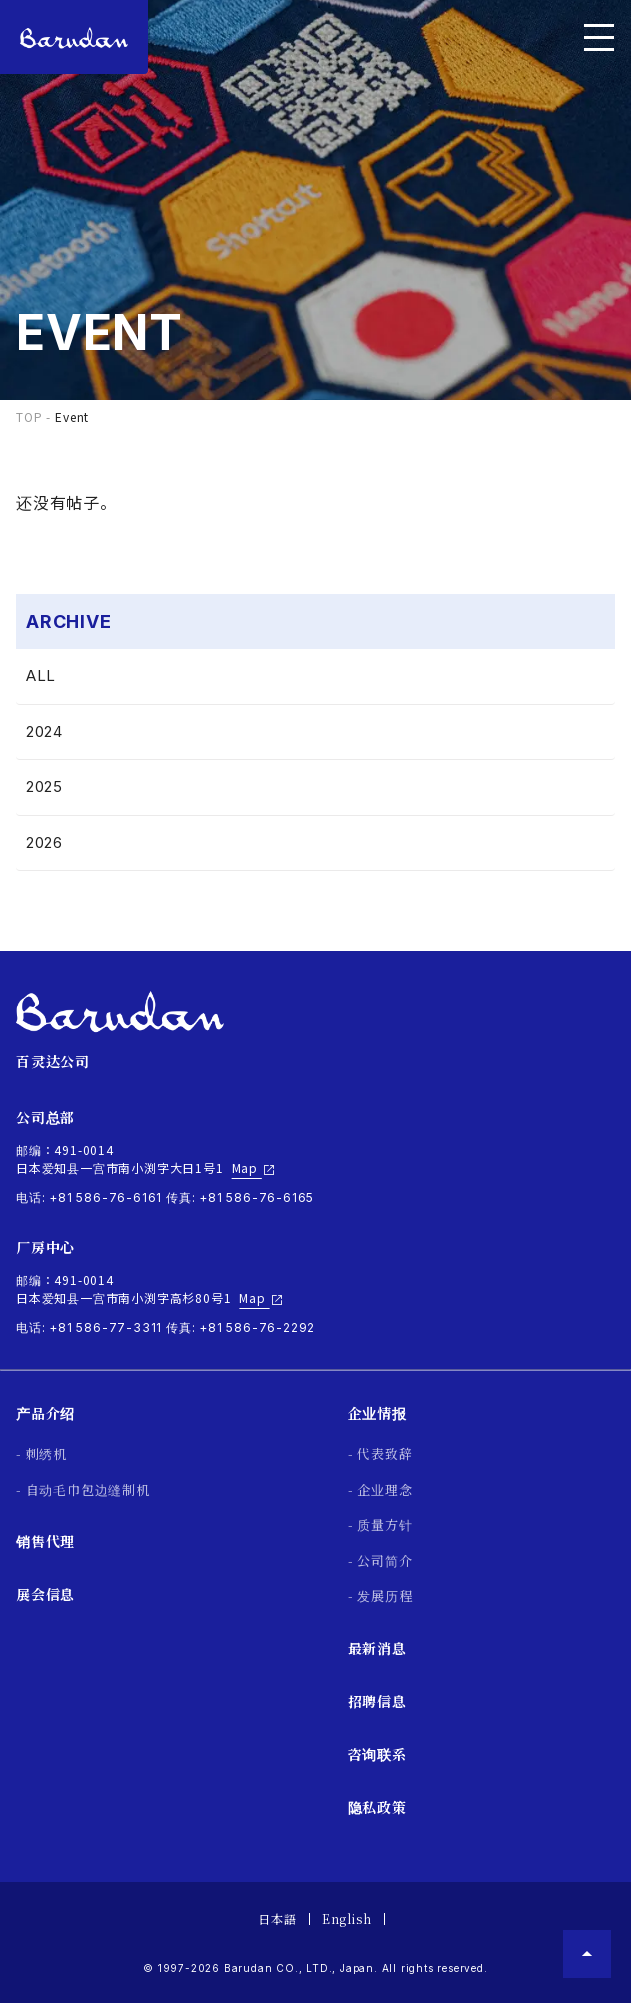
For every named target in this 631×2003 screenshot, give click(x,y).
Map (254, 1168)
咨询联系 (377, 1754)
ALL (41, 675)
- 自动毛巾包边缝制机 (83, 1489)
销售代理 (45, 1541)
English (347, 1918)
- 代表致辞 (380, 1453)
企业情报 (377, 1413)
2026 (44, 842)
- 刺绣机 (41, 1453)
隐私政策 (377, 1807)
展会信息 (45, 1594)
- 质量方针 (380, 1524)
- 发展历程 (380, 1595)
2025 (44, 786)
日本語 (277, 1918)
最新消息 (377, 1648)
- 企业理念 (380, 1489)
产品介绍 (45, 1413)
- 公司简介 (380, 1560)
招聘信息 (377, 1701)
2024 (44, 731)
